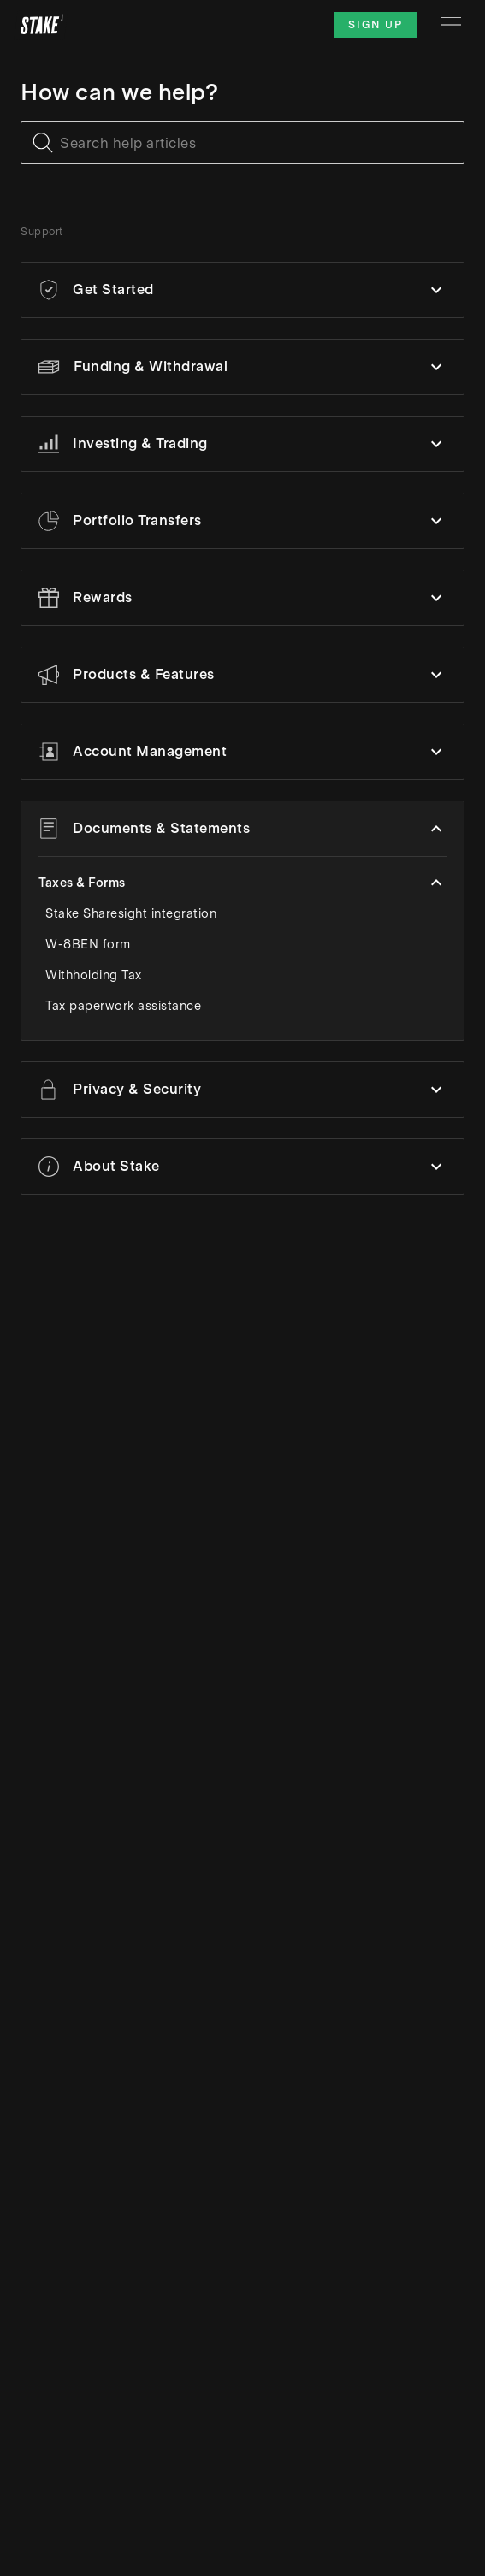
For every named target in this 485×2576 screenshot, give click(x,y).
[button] (242, 290)
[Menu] (450, 24)
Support (42, 232)
